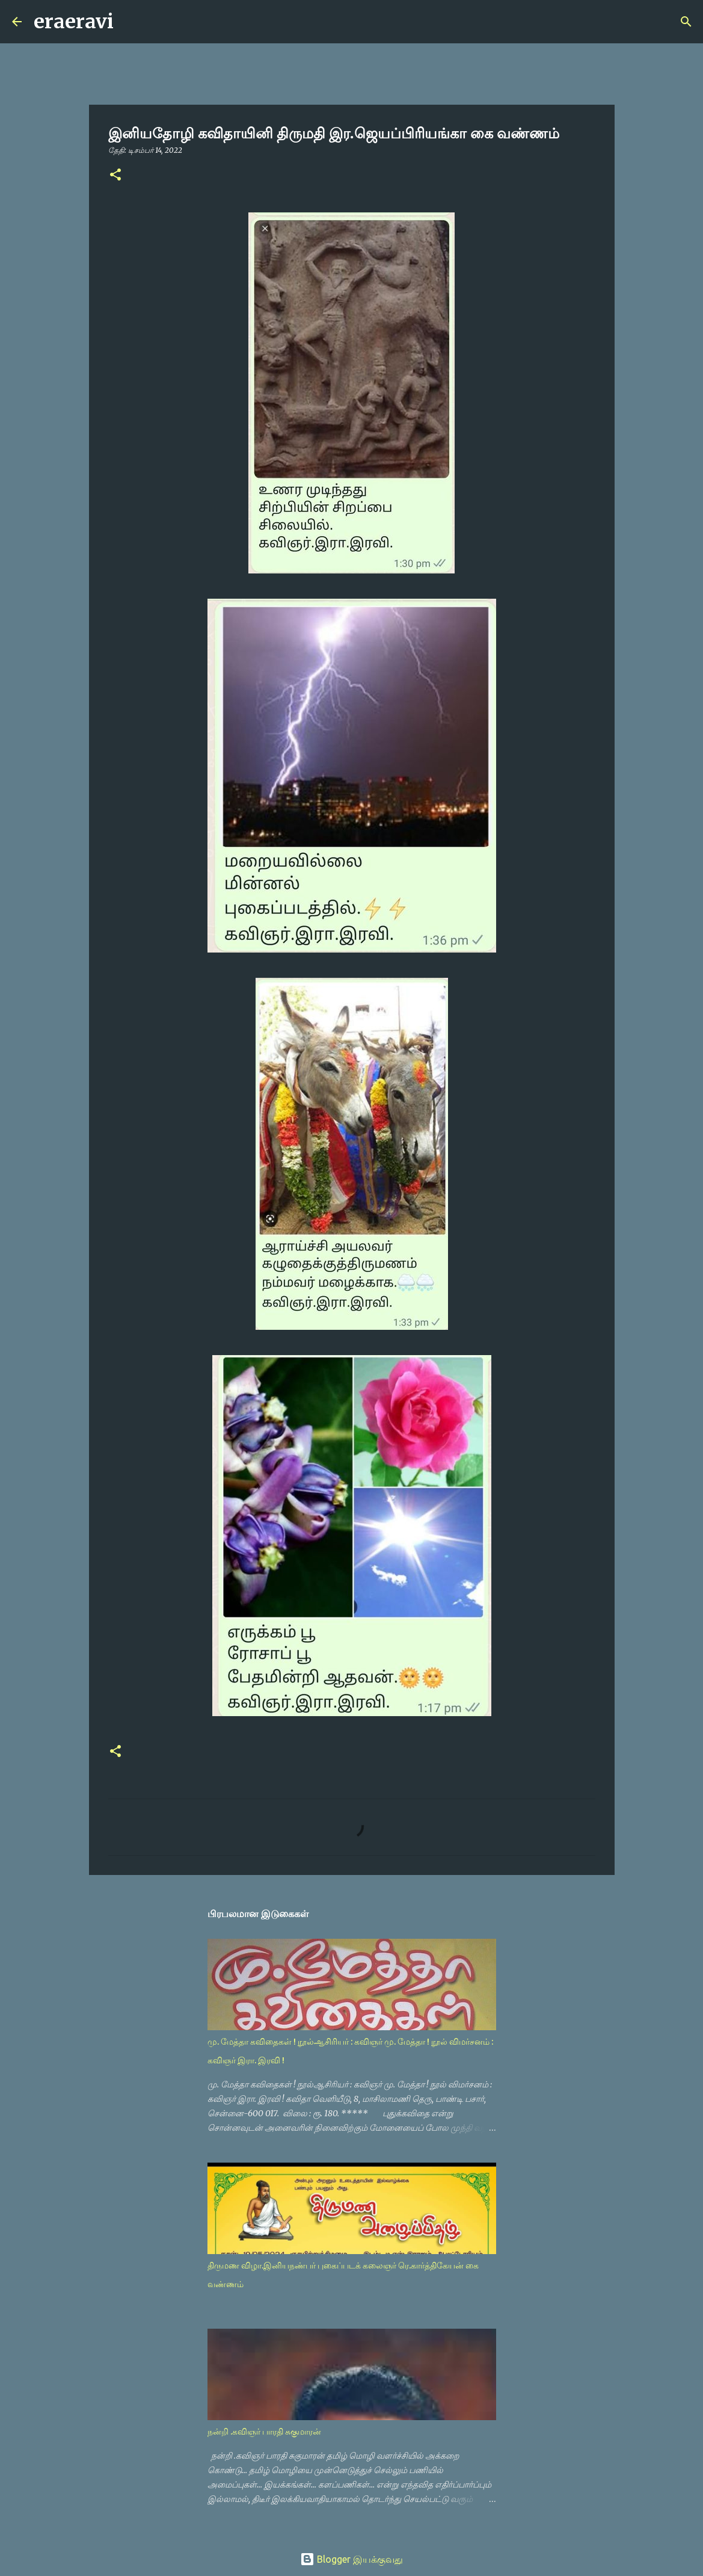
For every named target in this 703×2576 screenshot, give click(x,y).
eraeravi (74, 22)
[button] (115, 175)
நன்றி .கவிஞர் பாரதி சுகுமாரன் (264, 2431)
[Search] (130, 21)
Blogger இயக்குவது (351, 2559)
